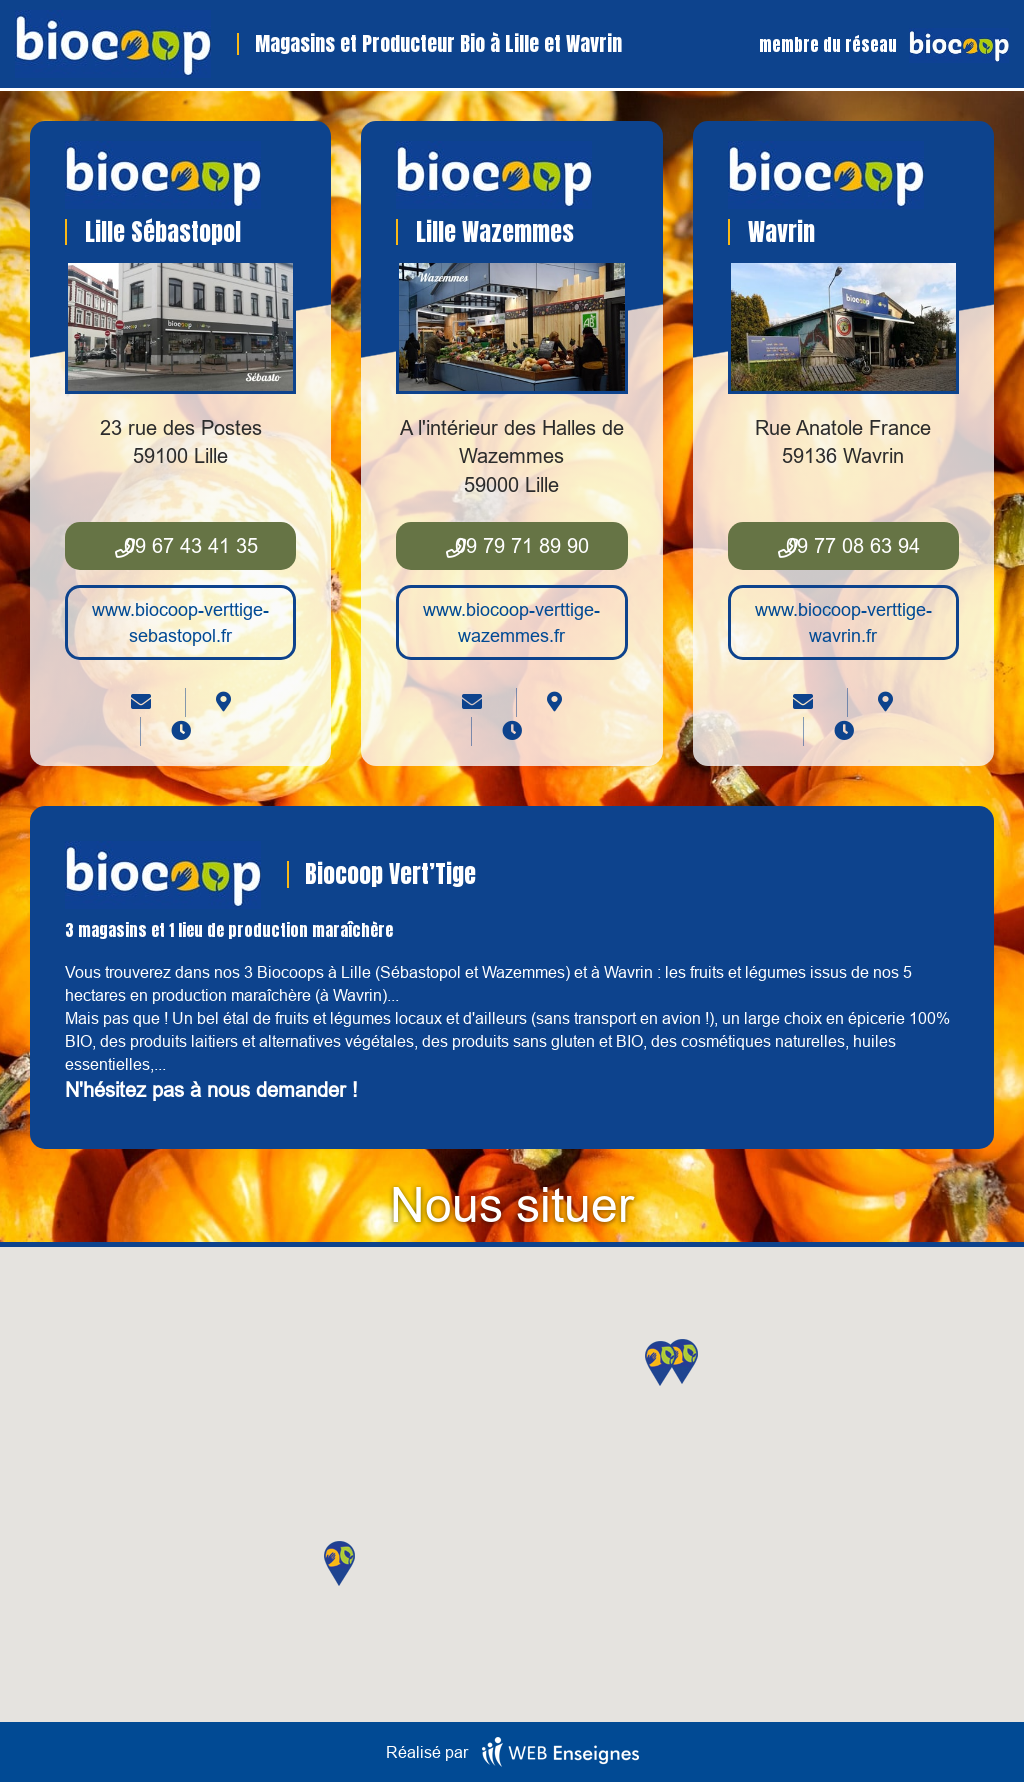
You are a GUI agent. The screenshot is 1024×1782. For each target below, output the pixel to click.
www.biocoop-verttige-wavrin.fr (843, 622)
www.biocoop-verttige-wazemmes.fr (511, 622)
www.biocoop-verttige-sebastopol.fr (180, 622)
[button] (682, 1361)
